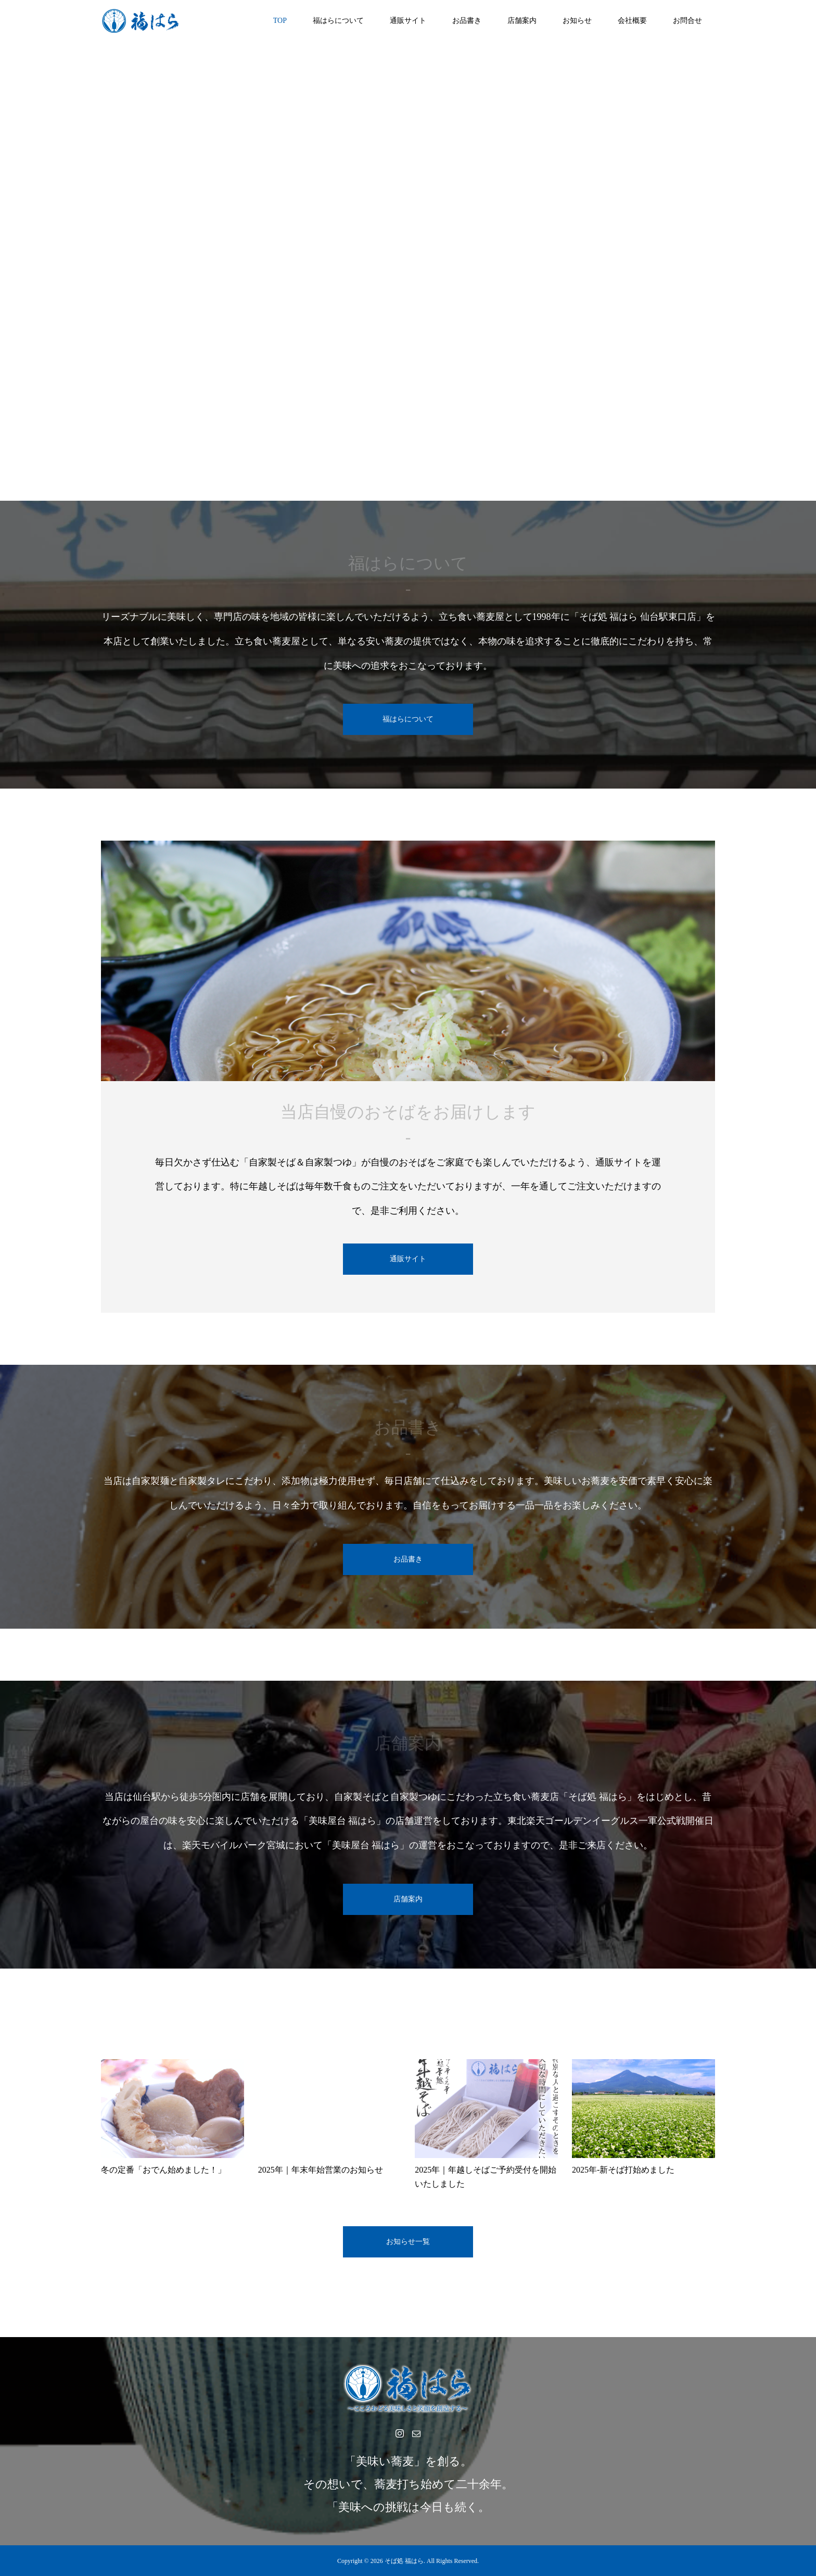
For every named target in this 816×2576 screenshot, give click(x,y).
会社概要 (632, 20)
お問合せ (687, 20)
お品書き (466, 20)
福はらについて (338, 20)
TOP (280, 20)
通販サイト (408, 20)
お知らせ (577, 20)
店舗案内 (522, 20)
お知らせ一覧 (408, 2241)
